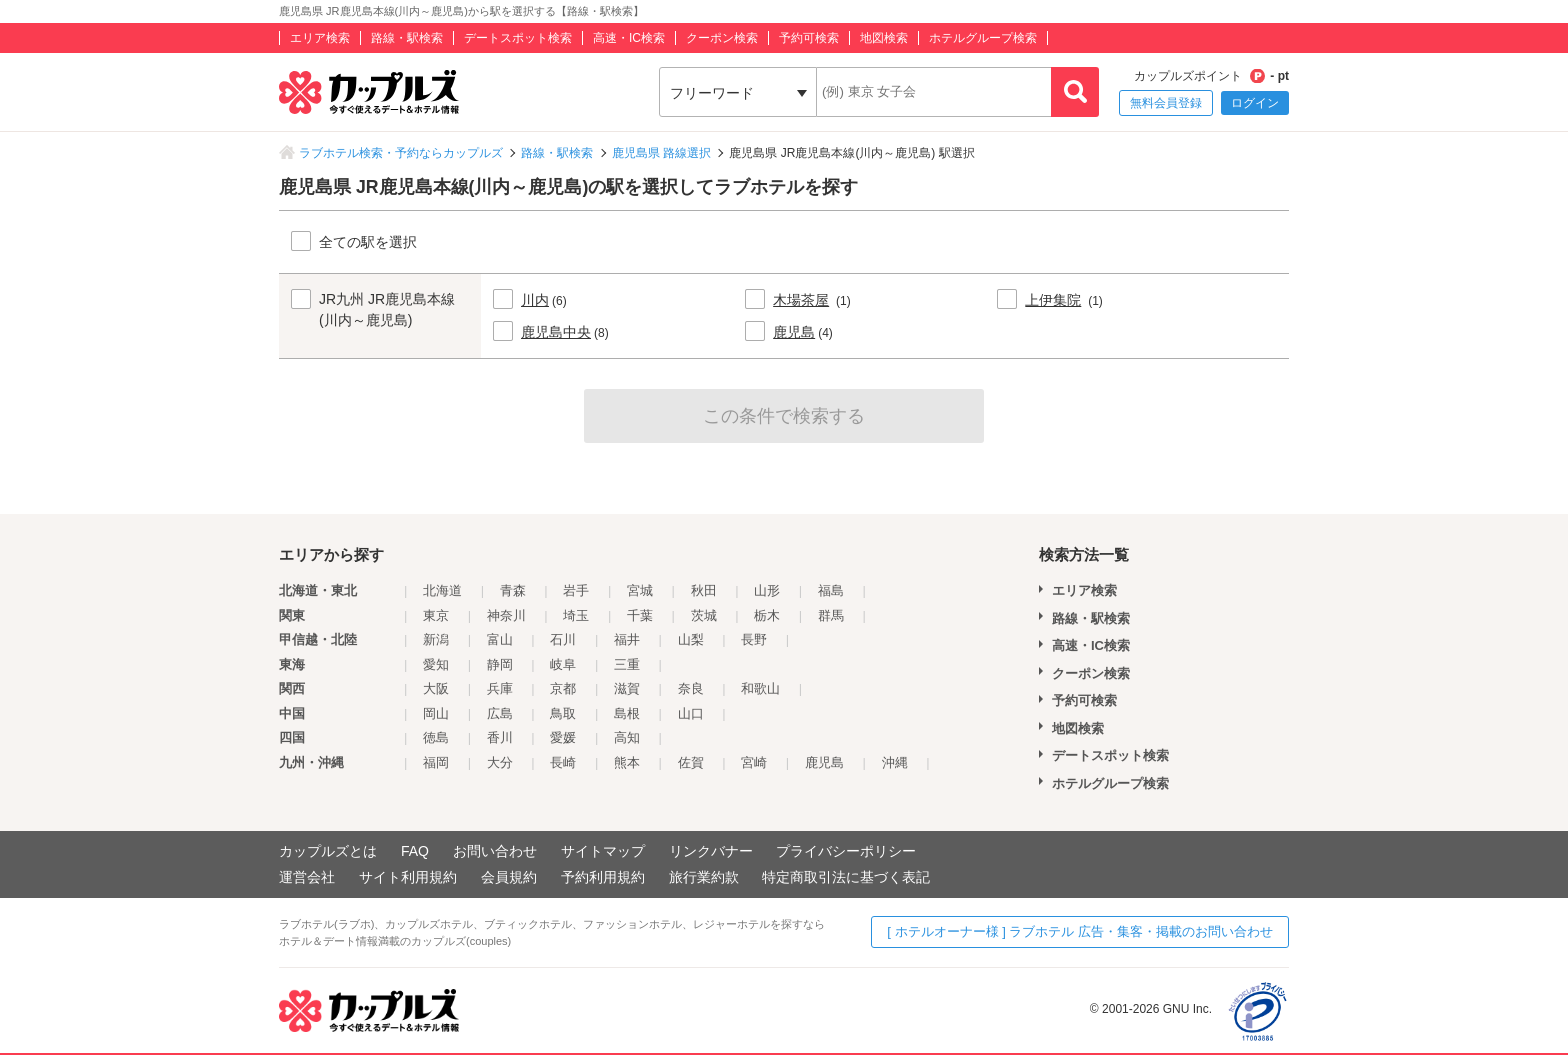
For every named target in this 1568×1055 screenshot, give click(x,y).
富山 (500, 639)
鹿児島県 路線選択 (661, 153)
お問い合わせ (495, 851)
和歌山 (760, 688)
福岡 (436, 762)
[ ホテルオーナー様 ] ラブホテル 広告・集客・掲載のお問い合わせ (1080, 931)
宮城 (640, 590)
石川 (563, 639)
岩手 (576, 590)
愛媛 (563, 737)
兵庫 (500, 688)
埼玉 (576, 615)
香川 (500, 737)
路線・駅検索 (407, 38)
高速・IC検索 (629, 38)
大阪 (436, 688)
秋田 (704, 590)
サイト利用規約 (408, 877)
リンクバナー (711, 851)
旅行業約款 (704, 877)
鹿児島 (794, 332)
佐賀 (691, 762)
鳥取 (563, 713)
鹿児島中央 (556, 332)
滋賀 (627, 688)
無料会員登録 (1166, 103)
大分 (500, 762)
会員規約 (509, 877)
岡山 (436, 713)
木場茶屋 (801, 300)
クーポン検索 (722, 38)
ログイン (1255, 103)
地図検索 (884, 38)
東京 (436, 615)
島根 (627, 713)
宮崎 (754, 762)
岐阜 (563, 664)
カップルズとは (328, 851)
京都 (563, 688)
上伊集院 (1053, 300)
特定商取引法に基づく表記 (846, 877)
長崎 (563, 762)
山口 (691, 713)
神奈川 (506, 615)
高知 (627, 737)
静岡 (500, 664)
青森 (513, 590)
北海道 (442, 590)
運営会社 (307, 877)
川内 (535, 300)
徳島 (436, 737)
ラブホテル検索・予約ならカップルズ (401, 153)
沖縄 (895, 762)
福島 (831, 590)
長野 (754, 639)
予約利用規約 (603, 877)
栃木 (767, 615)
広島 (500, 713)
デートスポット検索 (518, 38)
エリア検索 (320, 38)
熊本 (627, 762)
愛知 (436, 664)
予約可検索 (809, 38)
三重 (627, 664)
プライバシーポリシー (846, 851)
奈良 (691, 688)
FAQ (415, 851)
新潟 (436, 639)
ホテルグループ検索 (983, 38)
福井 (627, 639)
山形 (767, 590)
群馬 (831, 615)
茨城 (704, 615)
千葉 (640, 615)
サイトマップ (603, 851)
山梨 (691, 639)
